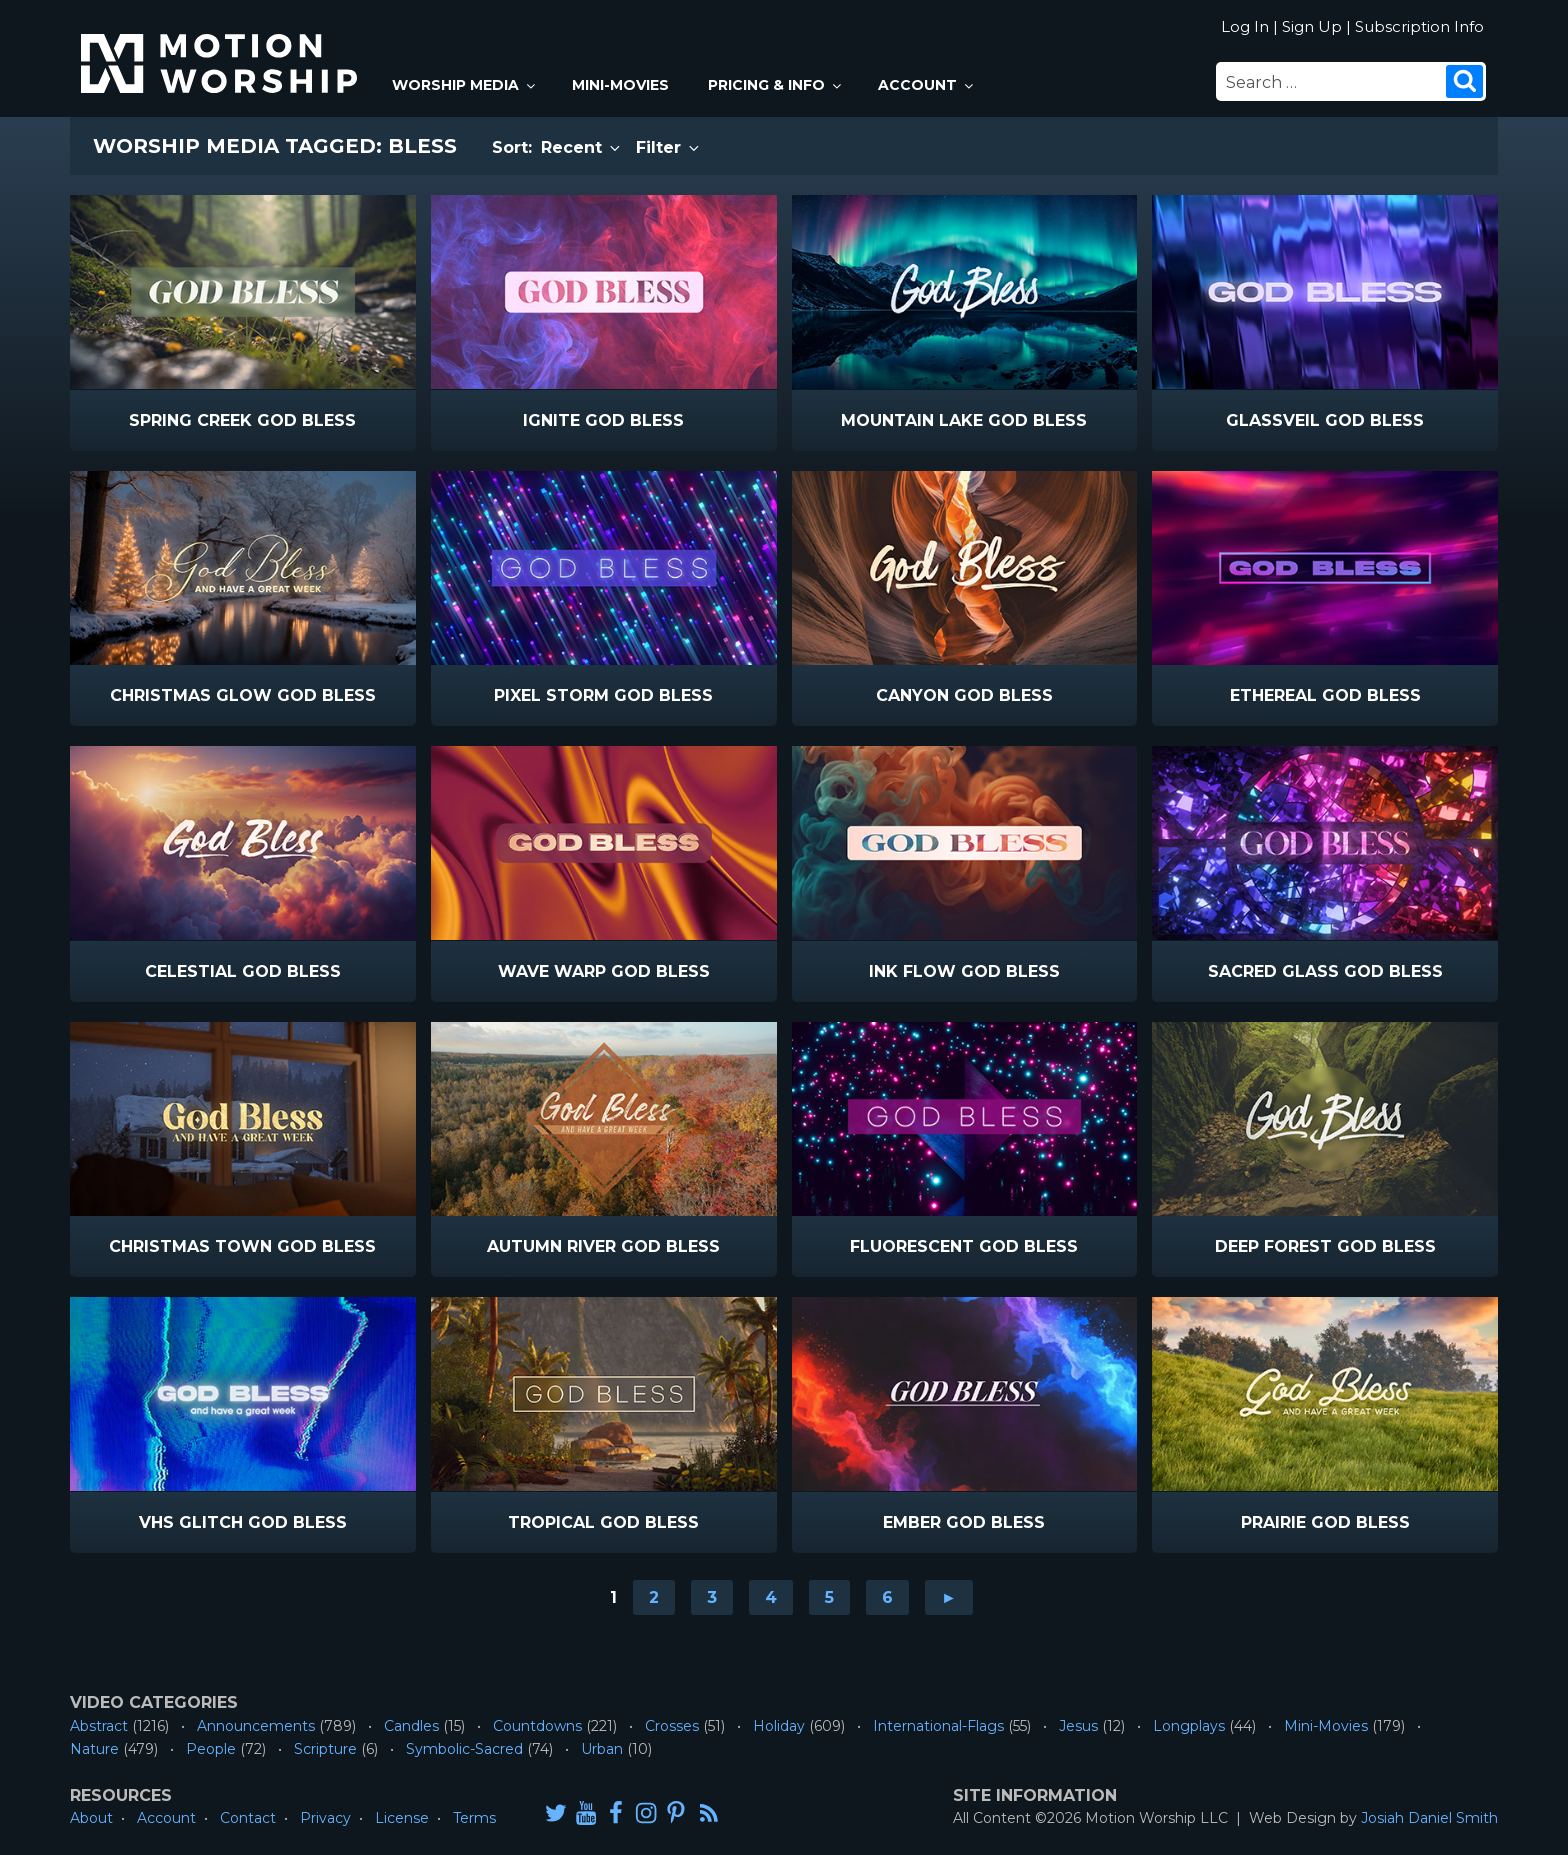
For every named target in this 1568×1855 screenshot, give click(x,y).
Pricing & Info (776, 85)
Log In (1245, 26)
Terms (474, 1818)
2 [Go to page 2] (654, 1597)
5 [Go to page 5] (829, 1597)
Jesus (1078, 1726)
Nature (94, 1749)
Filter (669, 147)
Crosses (672, 1726)
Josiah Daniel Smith (1429, 1818)
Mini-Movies (620, 85)
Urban (602, 1749)
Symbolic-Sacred (464, 1749)
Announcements (256, 1726)
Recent (582, 147)
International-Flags (938, 1726)
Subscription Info (1419, 26)
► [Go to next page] (949, 1597)
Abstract (99, 1726)
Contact (248, 1818)
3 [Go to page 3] (712, 1597)
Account (927, 85)
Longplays (1189, 1726)
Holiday (779, 1726)
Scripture (325, 1749)
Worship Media (465, 85)
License (402, 1818)
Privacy (325, 1818)
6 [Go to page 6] (887, 1597)
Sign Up (1312, 26)
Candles (411, 1726)
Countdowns (537, 1726)
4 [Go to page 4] (771, 1597)
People (211, 1749)
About (91, 1818)
